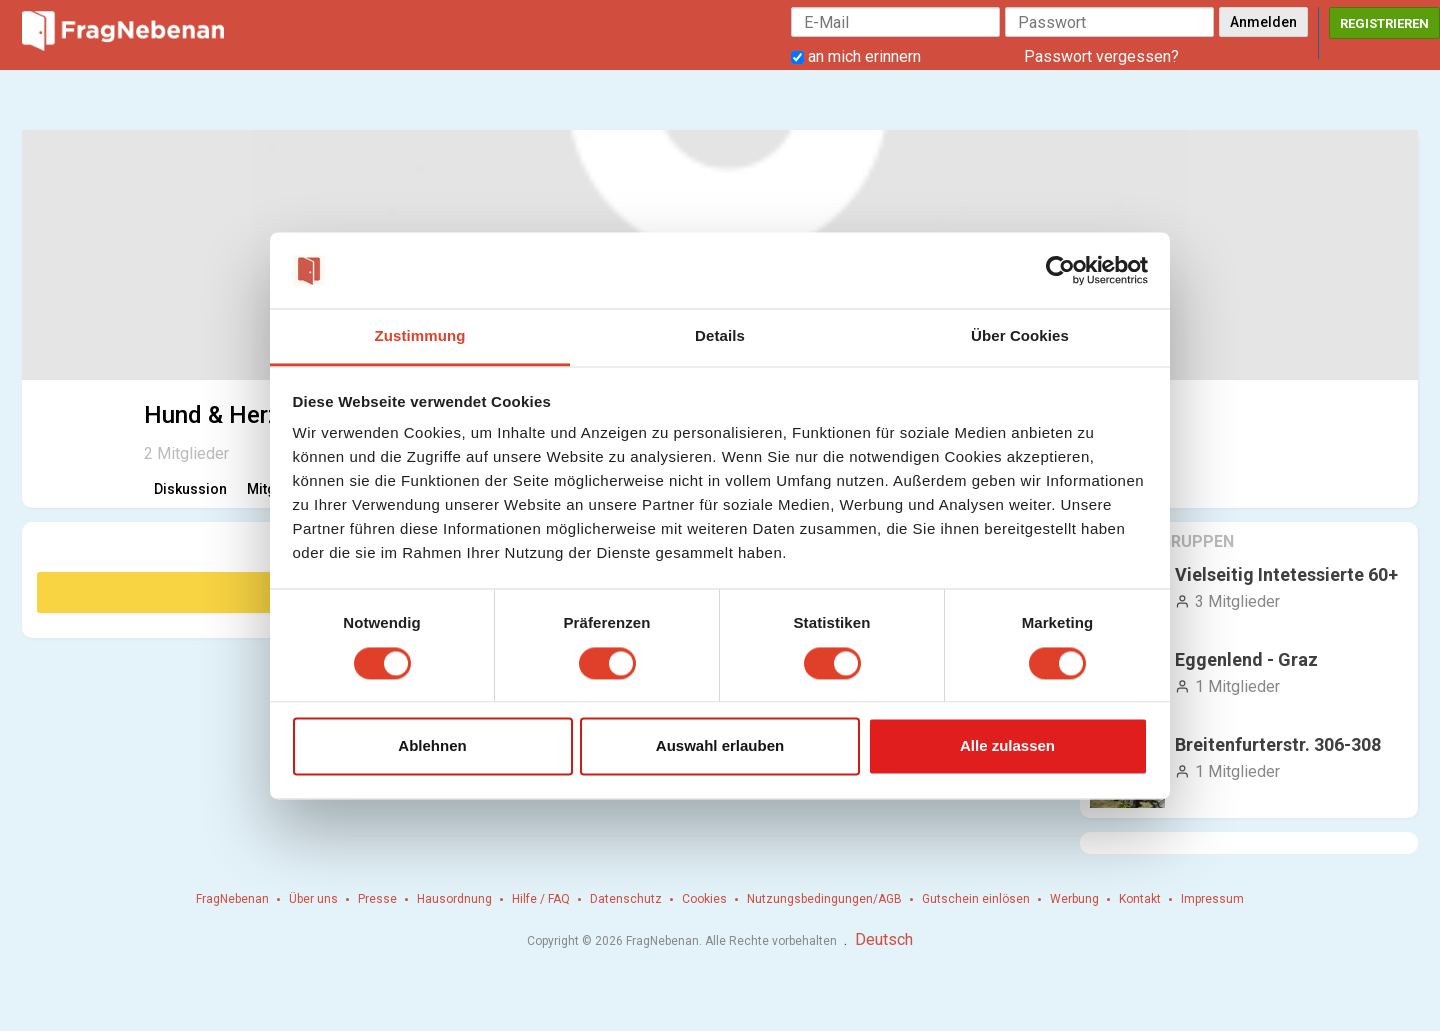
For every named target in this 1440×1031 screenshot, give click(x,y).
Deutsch (884, 939)
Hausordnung (454, 899)
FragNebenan (232, 899)
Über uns (313, 899)
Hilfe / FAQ (541, 899)
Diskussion (190, 489)
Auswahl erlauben (720, 746)
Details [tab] (720, 336)
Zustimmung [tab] (420, 336)
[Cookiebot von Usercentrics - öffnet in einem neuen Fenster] (1060, 270)
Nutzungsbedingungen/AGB (824, 899)
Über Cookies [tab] (1020, 336)
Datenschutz (626, 899)
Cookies (704, 899)
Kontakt (1140, 899)
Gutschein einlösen (976, 899)
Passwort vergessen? (1101, 56)
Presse (377, 899)
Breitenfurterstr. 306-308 (1278, 744)
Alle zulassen (1007, 746)
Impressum (1212, 899)
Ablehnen (432, 746)
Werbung (1074, 899)
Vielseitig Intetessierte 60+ (1286, 574)
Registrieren (1384, 23)
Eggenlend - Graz (1246, 659)
